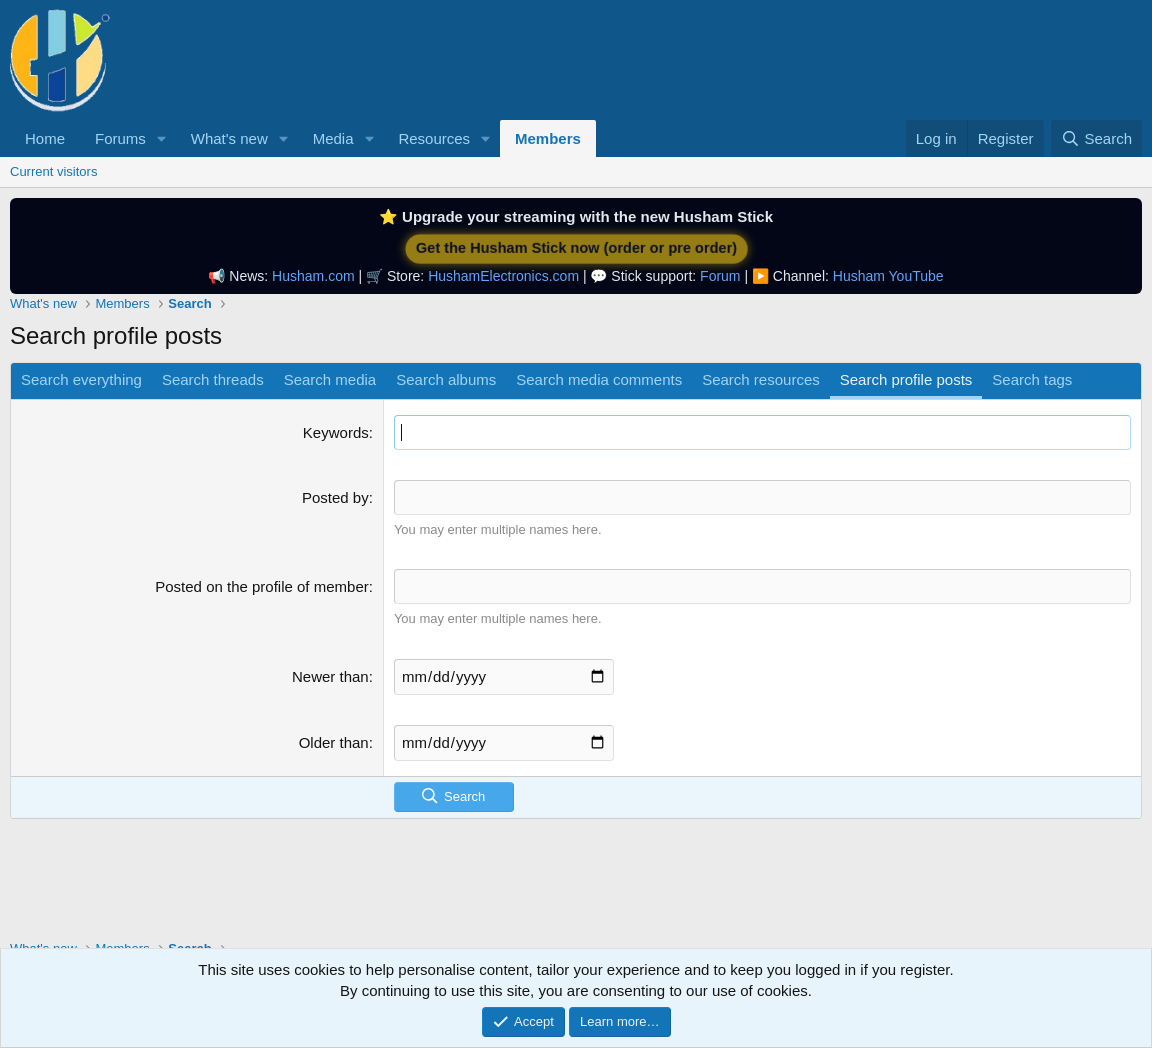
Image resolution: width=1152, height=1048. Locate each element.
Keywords (336, 432)
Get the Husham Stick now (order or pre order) (576, 248)
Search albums (446, 379)
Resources (434, 138)
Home (45, 138)
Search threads (213, 379)
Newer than (330, 676)
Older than (334, 742)
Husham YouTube (888, 276)
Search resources (761, 379)
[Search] (1096, 138)
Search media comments (599, 379)
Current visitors (53, 171)
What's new (229, 138)
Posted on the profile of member (261, 586)
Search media (330, 379)
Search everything (81, 379)
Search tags (1032, 379)
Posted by (335, 497)
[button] (162, 138)
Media (333, 138)
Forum (720, 276)
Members (548, 138)
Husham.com (313, 276)
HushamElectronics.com (503, 276)
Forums (120, 138)
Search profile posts (906, 379)
